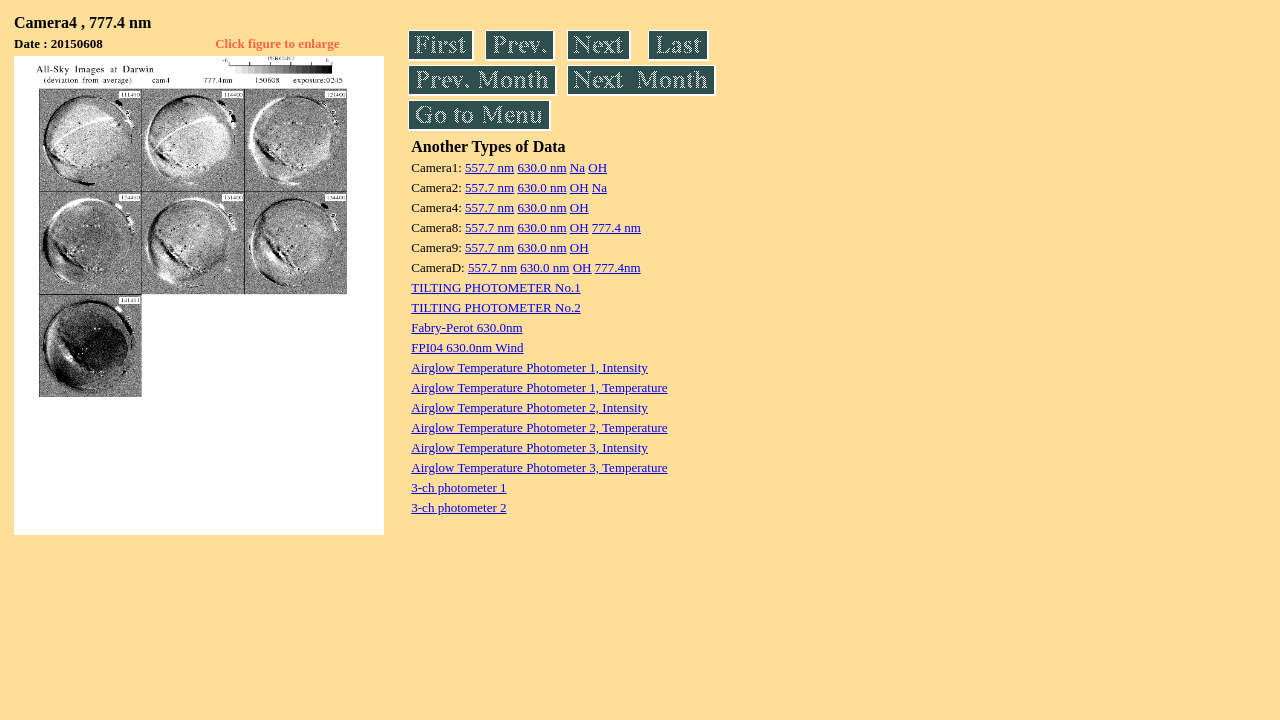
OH (597, 167)
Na (577, 167)
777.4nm (618, 267)
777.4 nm (616, 227)
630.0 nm (541, 167)
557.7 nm (489, 167)
